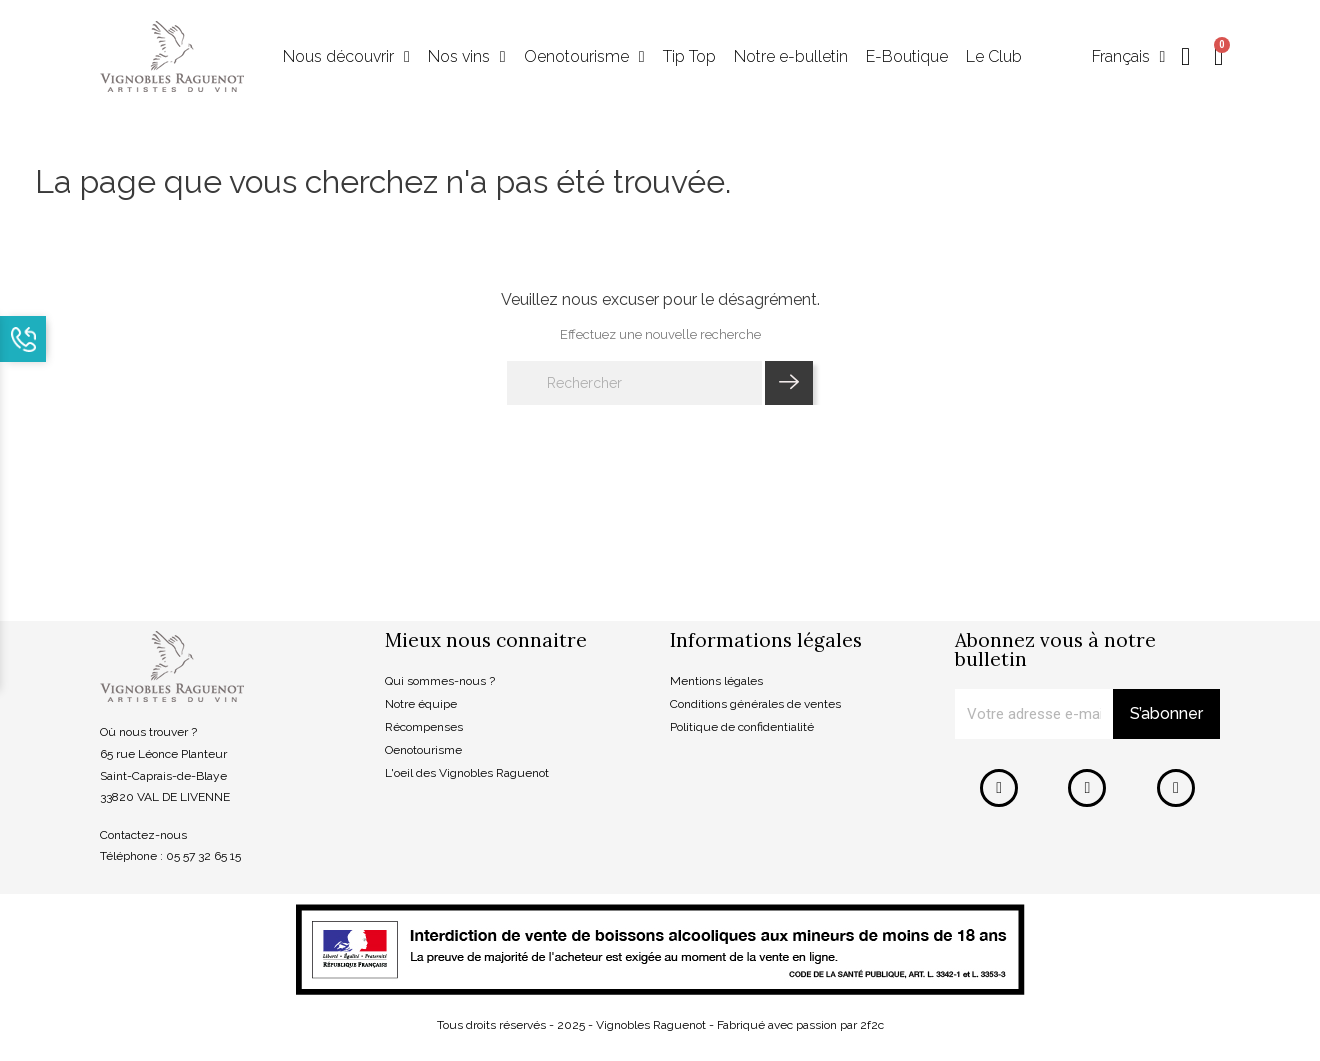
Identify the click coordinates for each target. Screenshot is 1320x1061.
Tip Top (689, 57)
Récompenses (424, 727)
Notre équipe (421, 705)
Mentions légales (716, 682)
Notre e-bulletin (791, 57)
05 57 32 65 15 (203, 857)
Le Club (994, 57)
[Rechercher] (634, 384)
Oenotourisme (584, 58)
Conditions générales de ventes (755, 705)
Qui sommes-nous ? (440, 682)
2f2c (872, 1025)
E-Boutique (907, 57)
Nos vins (467, 58)
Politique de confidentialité (742, 727)
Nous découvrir (346, 58)
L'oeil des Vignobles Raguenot (467, 773)
